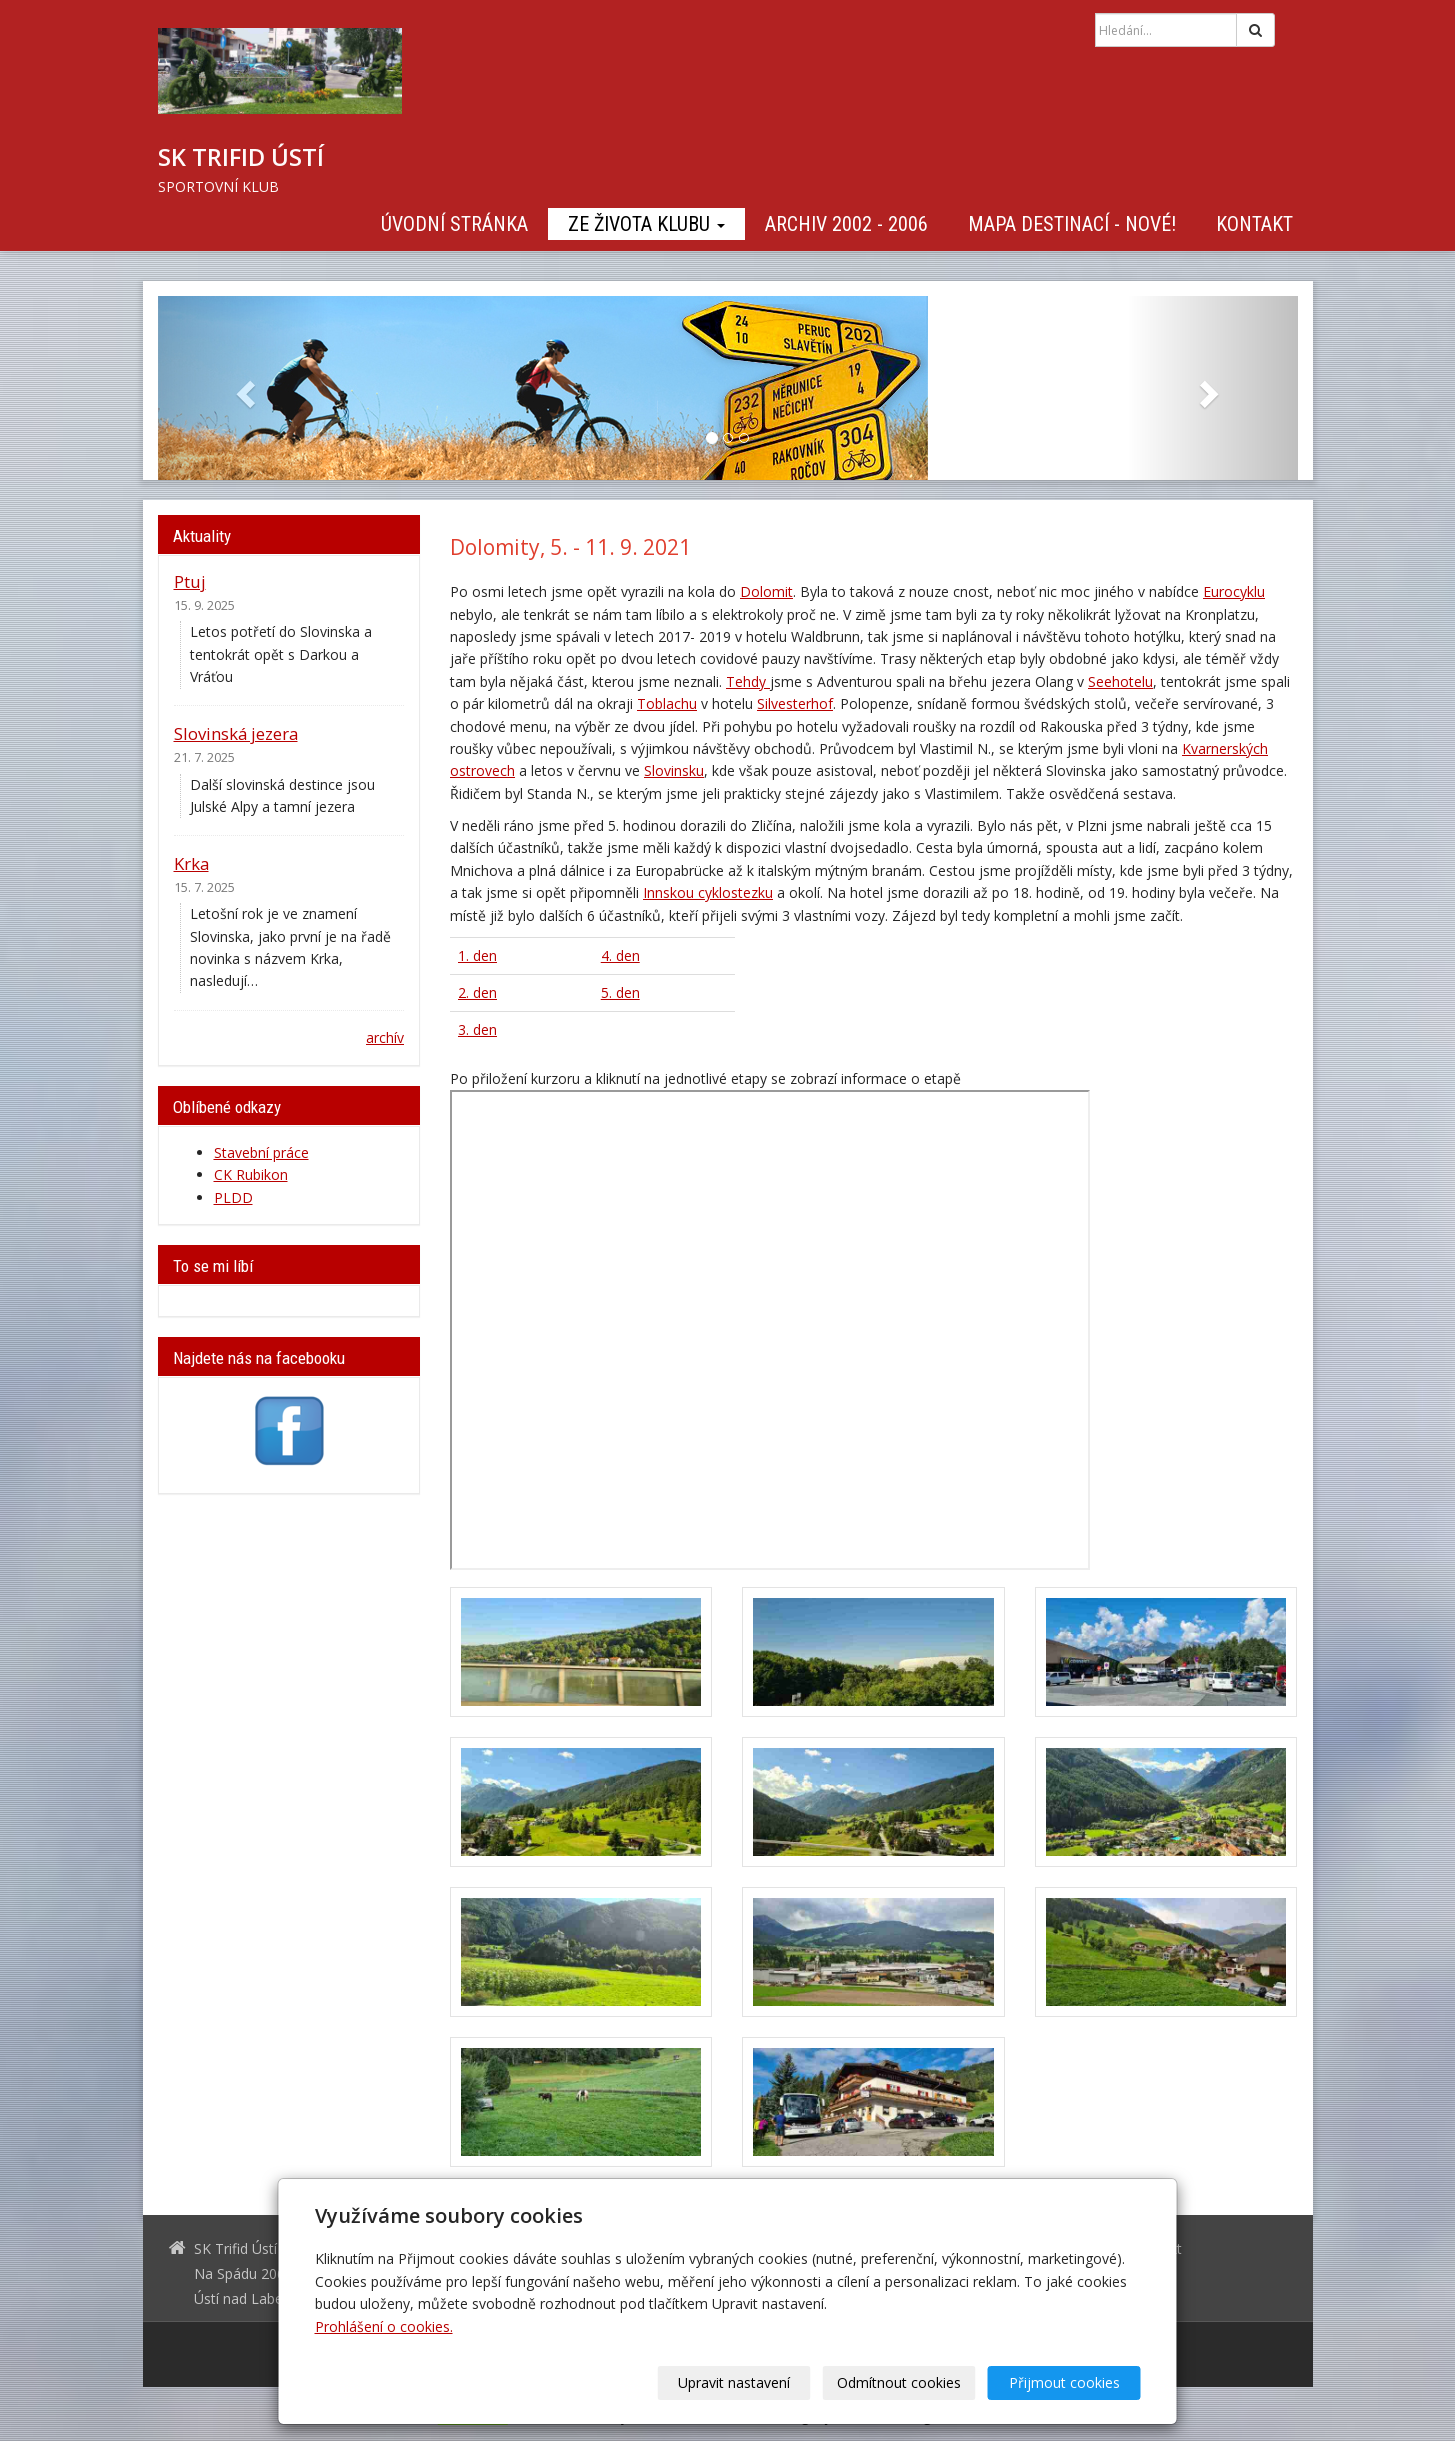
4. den (620, 955)
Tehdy (748, 681)
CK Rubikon (251, 1174)
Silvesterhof (795, 703)
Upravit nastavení (734, 2382)
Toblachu (667, 703)
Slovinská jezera (236, 733)
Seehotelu (1120, 681)
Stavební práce (261, 1152)
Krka (191, 863)
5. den (620, 992)
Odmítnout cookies (899, 2382)
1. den (477, 955)
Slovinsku (674, 770)
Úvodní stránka (454, 224)
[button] (243, 388)
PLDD (233, 1197)
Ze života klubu (646, 224)
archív (385, 1037)
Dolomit (766, 591)
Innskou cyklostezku (708, 892)
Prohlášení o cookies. (384, 2326)
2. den (477, 992)
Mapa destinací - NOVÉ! (1072, 224)
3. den (477, 1029)
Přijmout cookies (1064, 2382)
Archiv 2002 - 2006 (846, 224)
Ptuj (190, 581)
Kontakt (1254, 224)
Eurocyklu (1234, 591)
